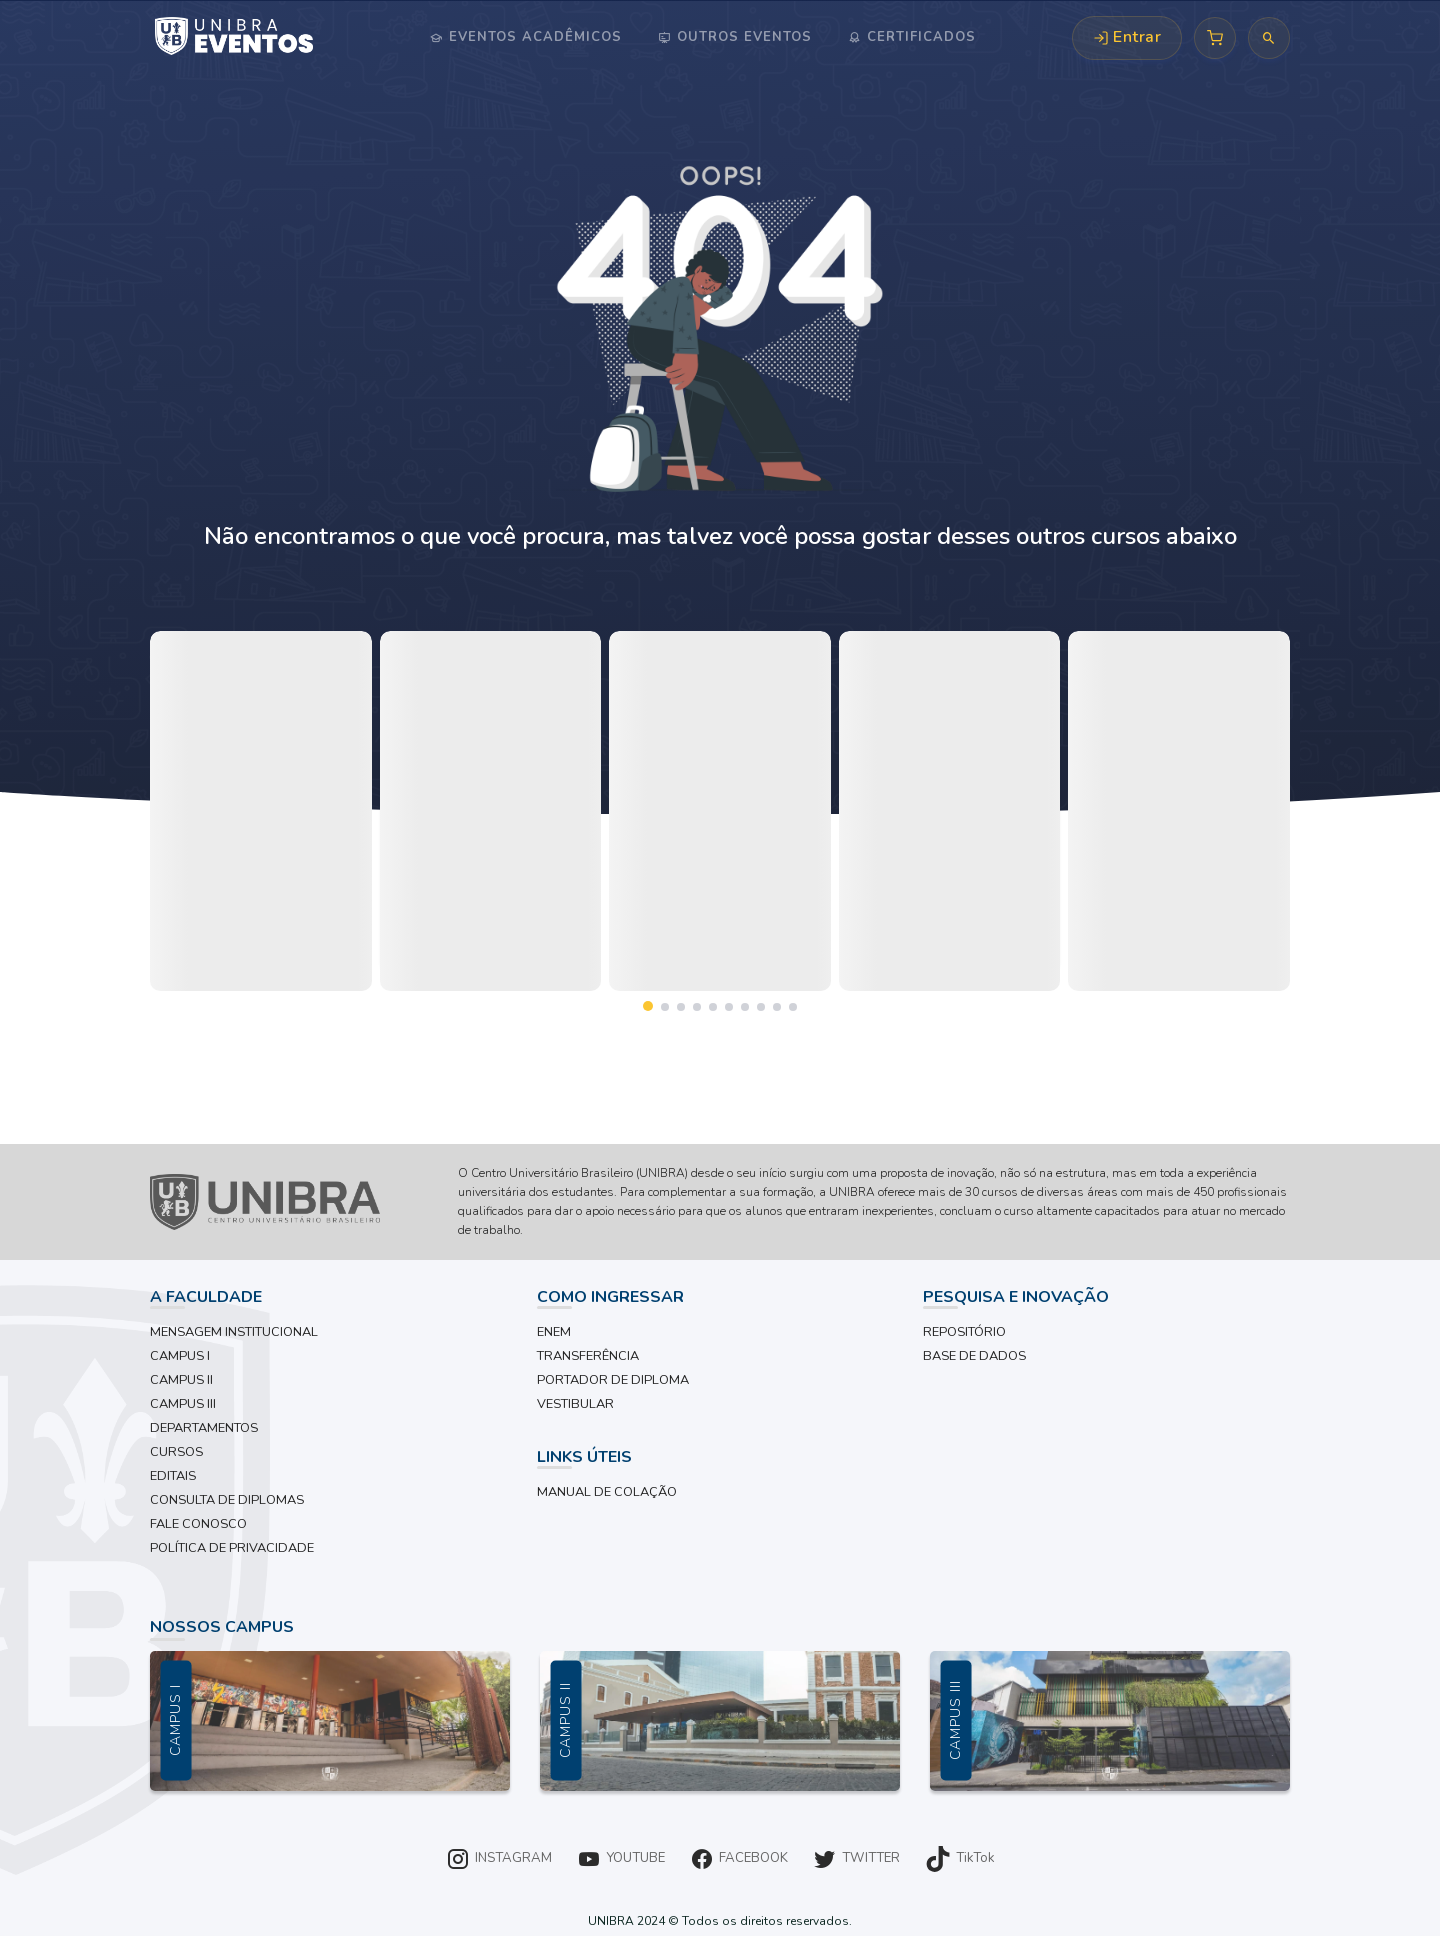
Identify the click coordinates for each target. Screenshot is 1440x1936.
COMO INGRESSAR (610, 1297)
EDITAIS (173, 1476)
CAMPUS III (183, 1404)
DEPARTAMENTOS (204, 1428)
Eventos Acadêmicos (533, 37)
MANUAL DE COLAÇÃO (607, 1492)
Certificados (919, 37)
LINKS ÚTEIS (584, 1457)
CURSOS (176, 1452)
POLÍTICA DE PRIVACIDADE (232, 1548)
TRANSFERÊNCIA (588, 1356)
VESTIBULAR (575, 1404)
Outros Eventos (742, 37)
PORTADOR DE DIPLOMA (613, 1380)
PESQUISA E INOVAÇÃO (1016, 1297)
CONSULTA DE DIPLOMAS (227, 1500)
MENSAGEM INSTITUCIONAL (234, 1332)
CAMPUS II (181, 1380)
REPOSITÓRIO (964, 1332)
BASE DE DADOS (974, 1356)
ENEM (554, 1332)
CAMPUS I (180, 1356)
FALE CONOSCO (198, 1524)
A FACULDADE (206, 1297)
